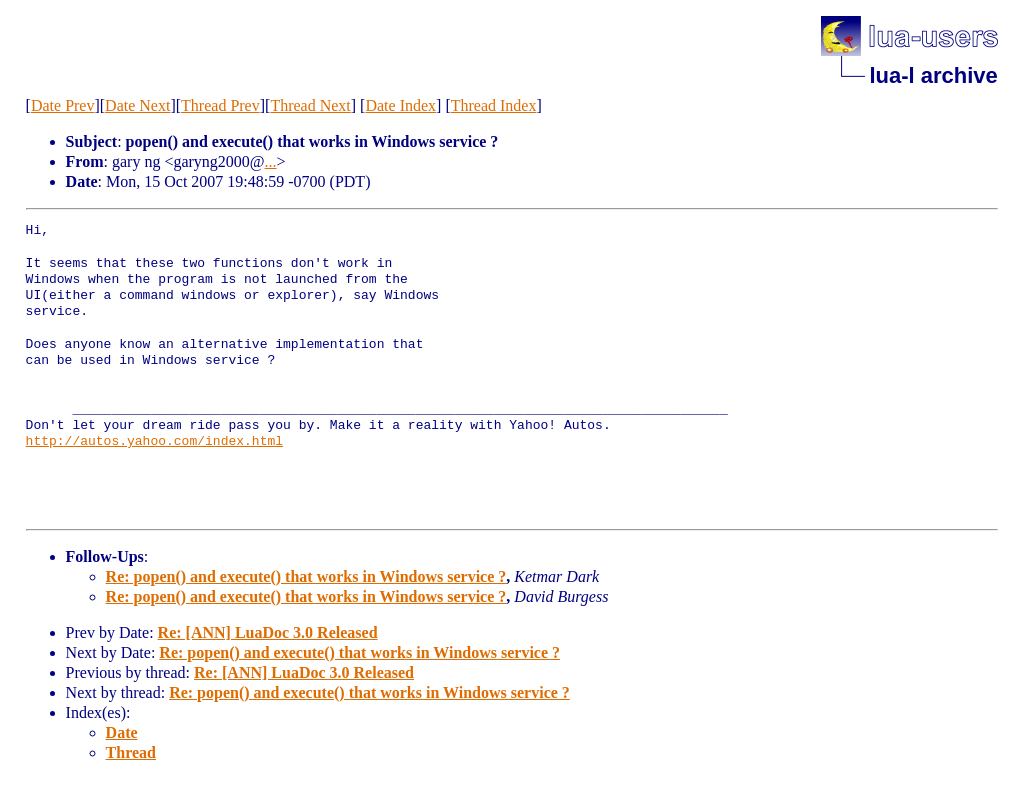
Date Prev (63, 105)
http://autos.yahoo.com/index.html (154, 442)
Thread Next (310, 105)
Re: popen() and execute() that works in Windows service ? (306, 576)
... (271, 161)
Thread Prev (220, 105)
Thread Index (494, 105)
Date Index (400, 105)
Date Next (137, 105)
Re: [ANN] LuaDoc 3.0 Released (268, 632)
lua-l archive (933, 75)
